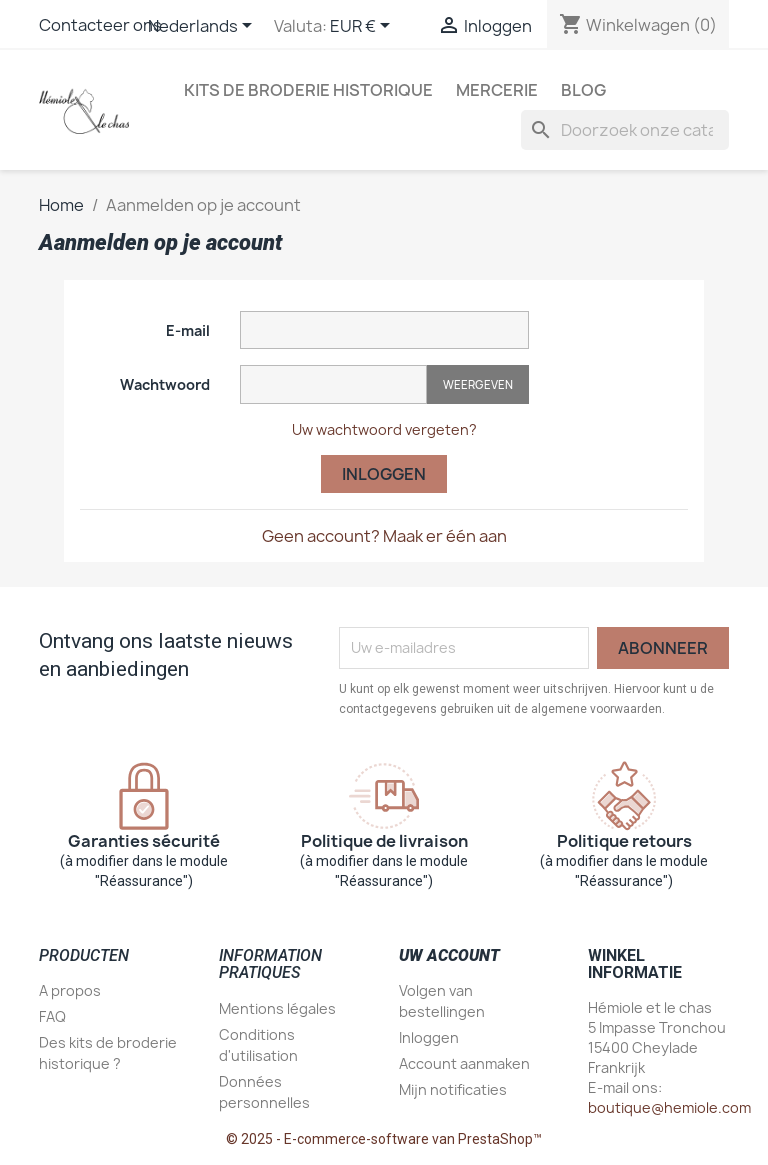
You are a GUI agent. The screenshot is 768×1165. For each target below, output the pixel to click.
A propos (70, 990)
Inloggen (384, 474)
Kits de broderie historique (308, 90)
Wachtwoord (165, 384)
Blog (583, 90)
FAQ (52, 1016)
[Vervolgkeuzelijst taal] (203, 27)
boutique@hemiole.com (669, 1107)
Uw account (449, 955)
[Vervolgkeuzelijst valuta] (363, 27)
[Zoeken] (625, 130)
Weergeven (478, 384)
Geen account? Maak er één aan (384, 536)
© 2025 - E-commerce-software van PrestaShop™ (384, 1139)
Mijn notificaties (453, 1089)
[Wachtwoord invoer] (333, 384)
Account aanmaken (464, 1063)
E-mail (188, 330)
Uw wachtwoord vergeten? (384, 429)
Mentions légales (277, 1008)
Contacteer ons (100, 25)
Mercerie (497, 90)
